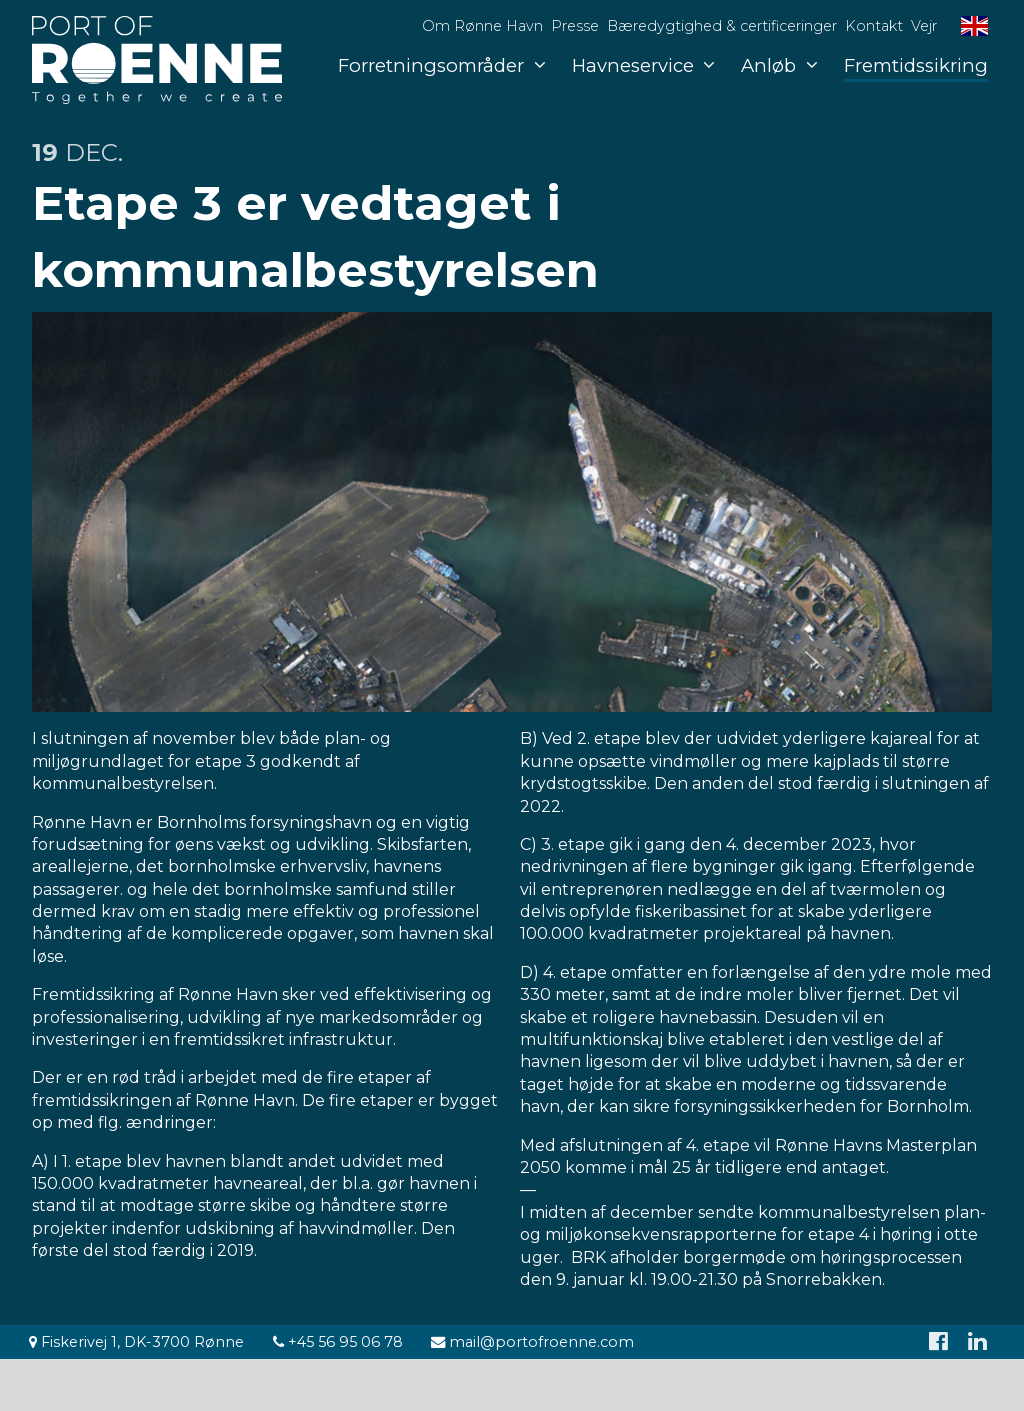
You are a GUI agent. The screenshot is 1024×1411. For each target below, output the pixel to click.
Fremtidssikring (916, 65)
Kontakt (874, 26)
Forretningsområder (441, 65)
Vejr (924, 26)
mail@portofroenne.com (532, 1342)
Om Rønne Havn (482, 26)
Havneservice (643, 65)
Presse (575, 26)
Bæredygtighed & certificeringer (722, 26)
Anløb (779, 65)
